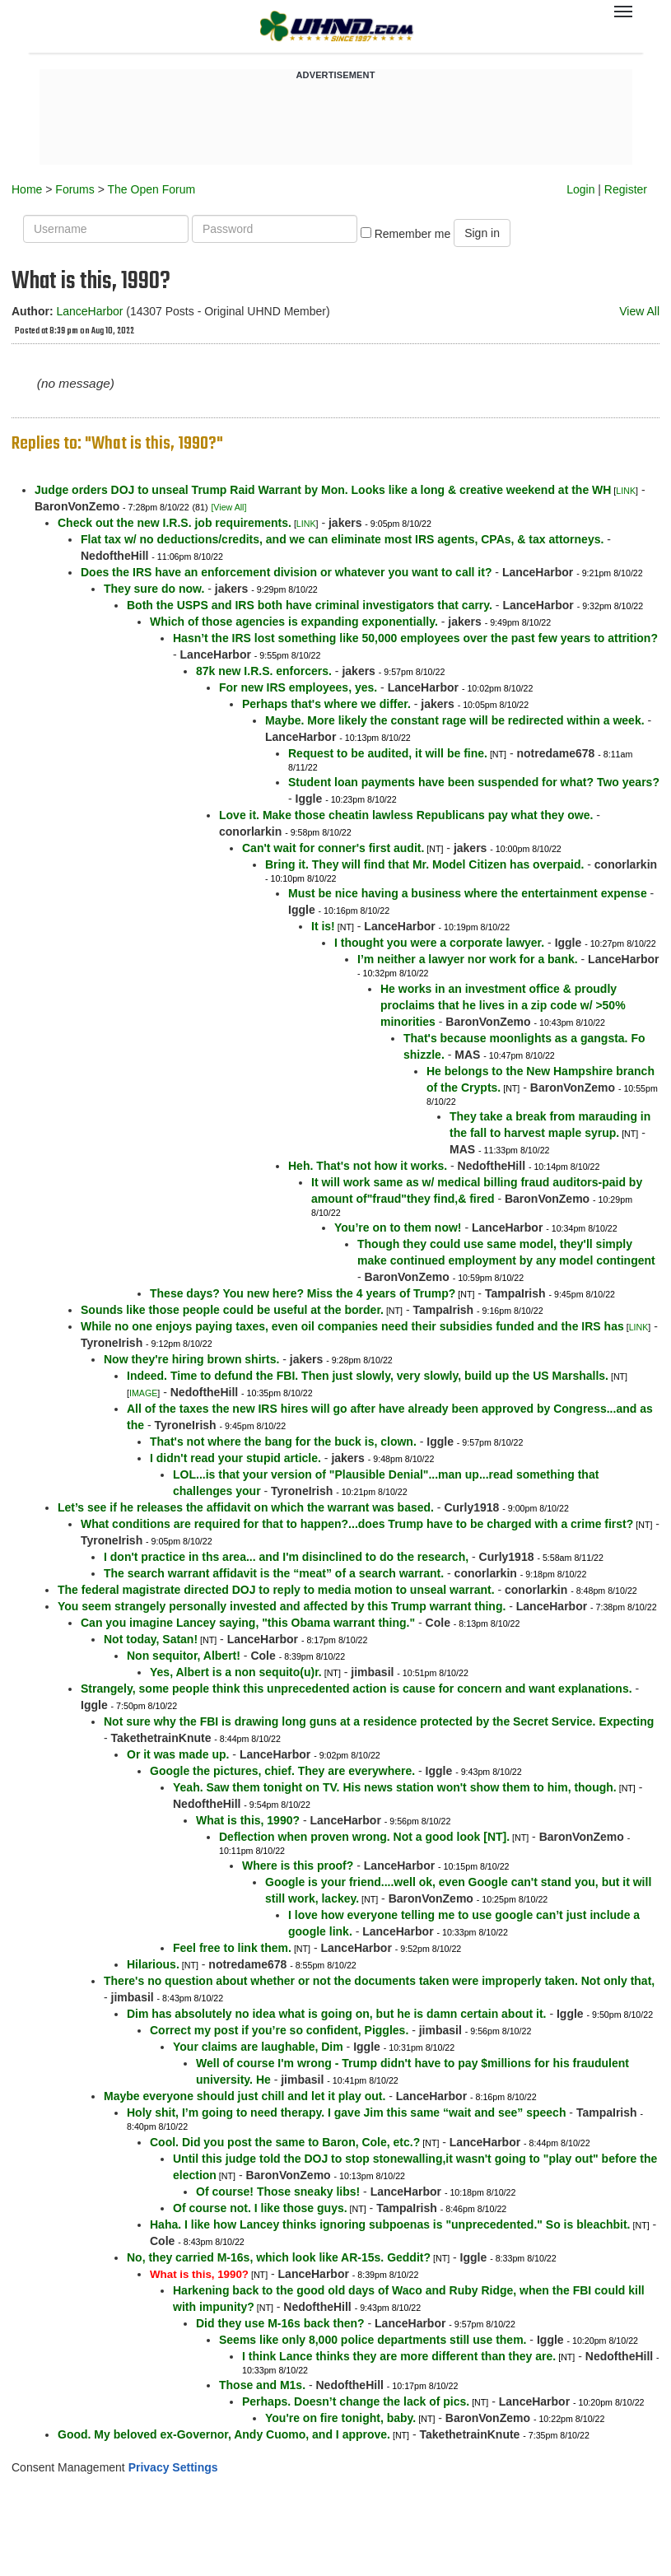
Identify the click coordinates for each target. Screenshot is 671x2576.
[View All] (228, 507)
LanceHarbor (89, 311)
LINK (626, 491)
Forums (74, 189)
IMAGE (143, 1393)
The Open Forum (151, 189)
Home (27, 189)
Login (580, 189)
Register (625, 189)
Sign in (482, 233)
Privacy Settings (173, 2467)
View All (639, 311)
